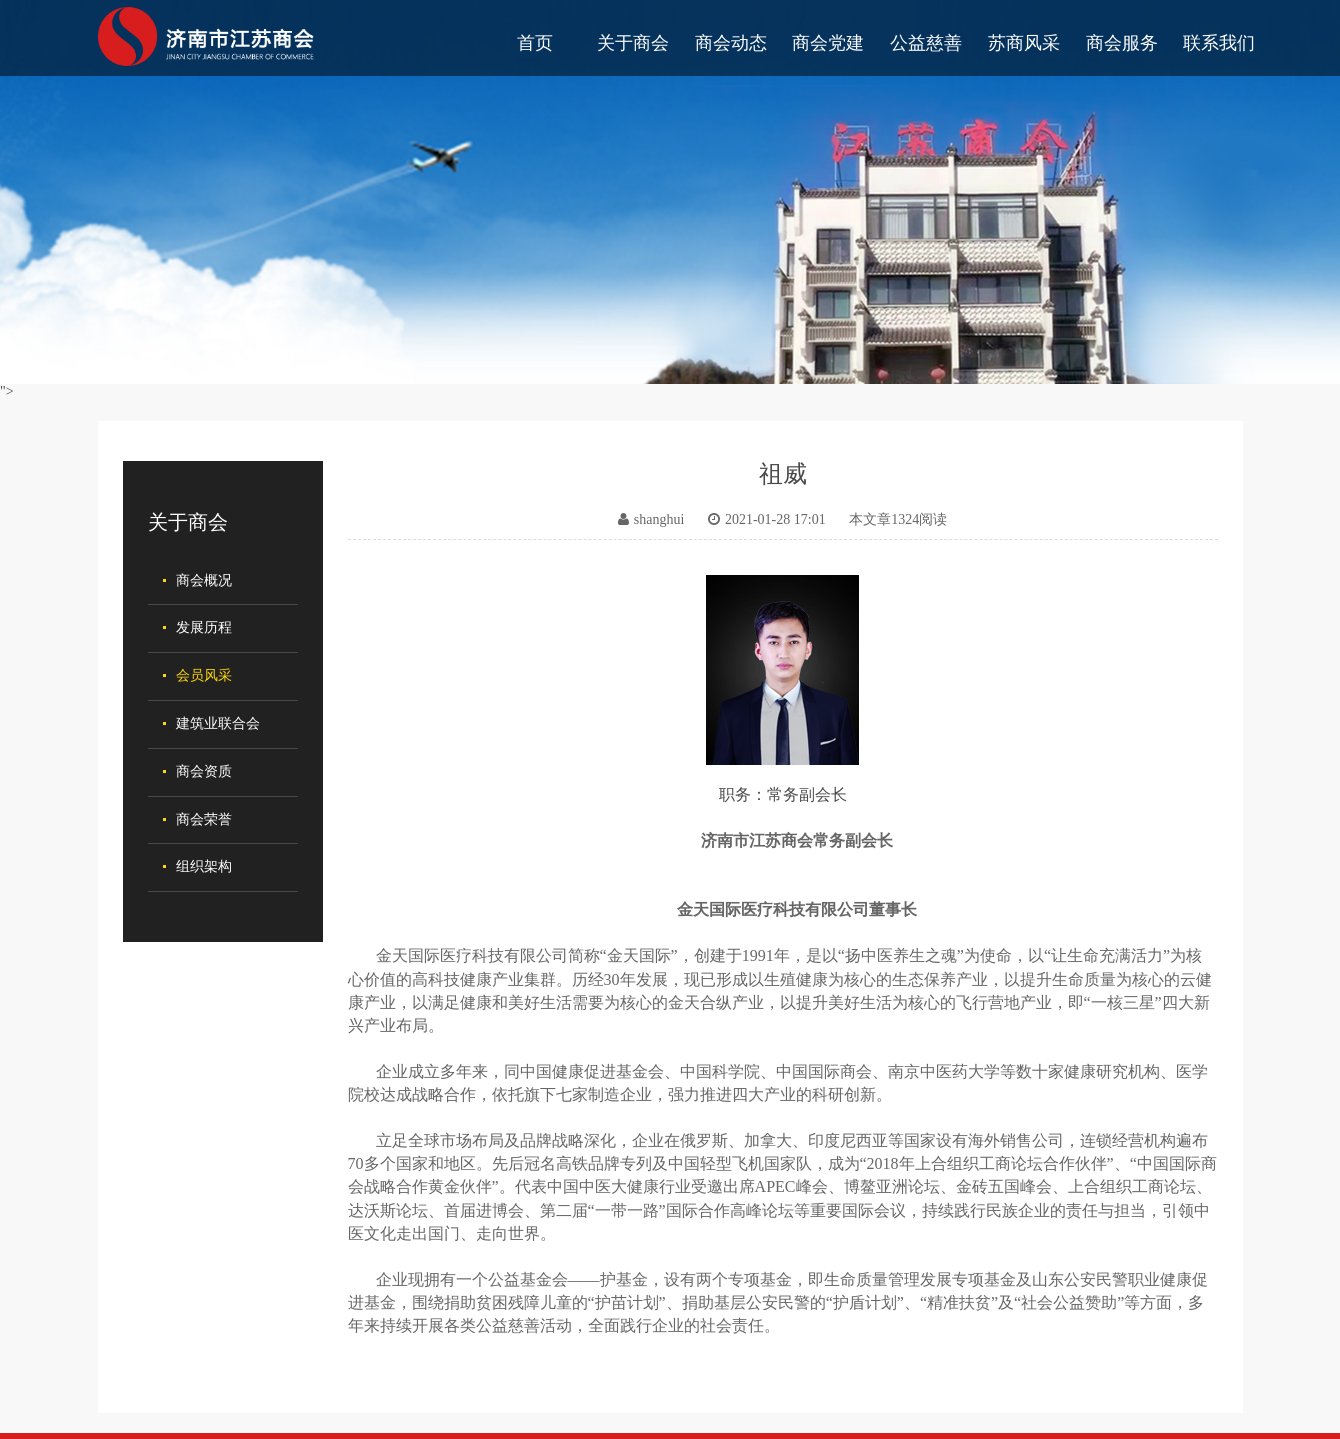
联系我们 (1219, 43)
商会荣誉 (204, 819)
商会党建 (828, 43)
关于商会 (633, 43)
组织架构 (204, 866)
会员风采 (204, 675)
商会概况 (204, 580)
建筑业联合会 (218, 723)
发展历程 (204, 627)
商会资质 (204, 771)
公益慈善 (926, 43)
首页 (535, 43)
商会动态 (731, 43)
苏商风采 (1024, 43)
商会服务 (1122, 43)
